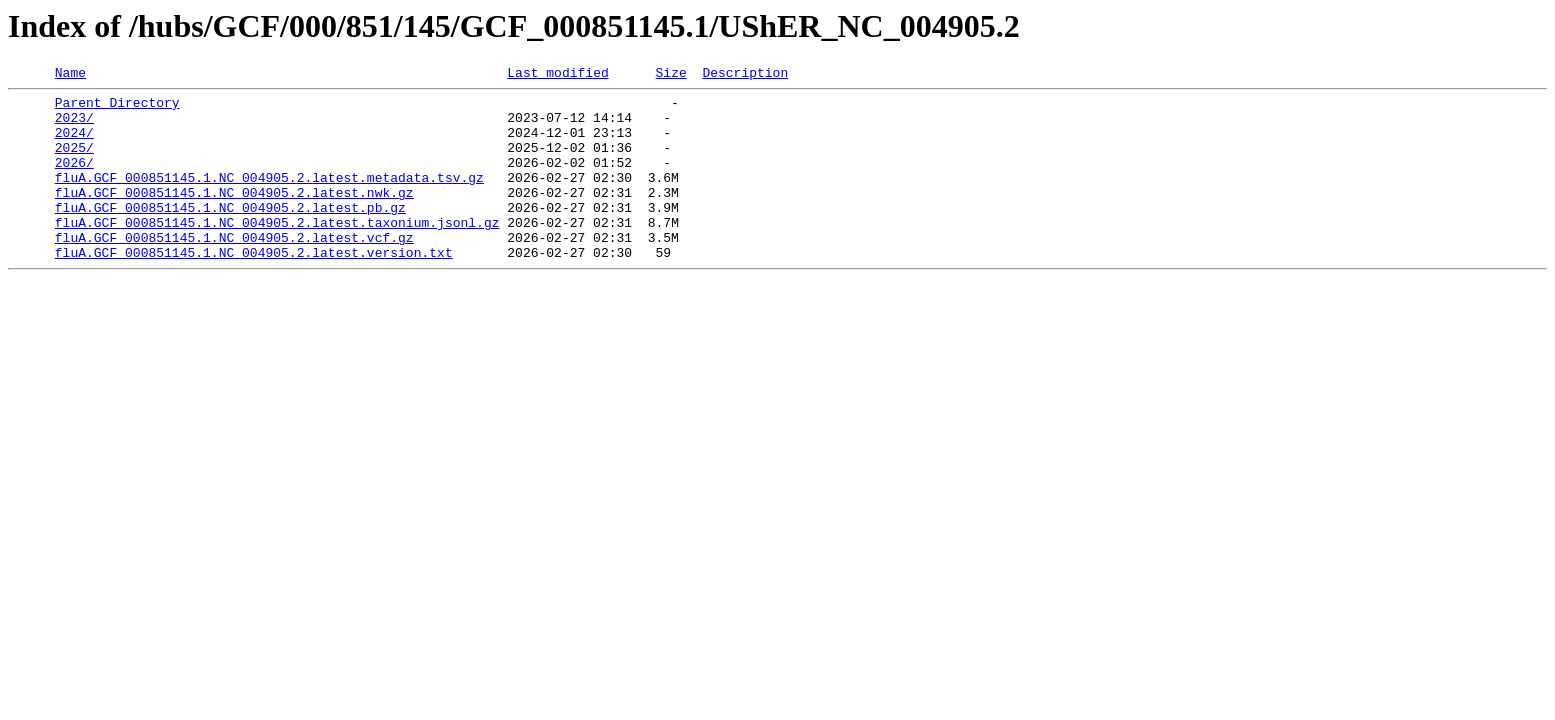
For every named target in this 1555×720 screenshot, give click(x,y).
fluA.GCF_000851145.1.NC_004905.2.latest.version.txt (254, 288)
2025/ (74, 162)
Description (745, 75)
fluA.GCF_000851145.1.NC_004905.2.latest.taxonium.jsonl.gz (277, 252)
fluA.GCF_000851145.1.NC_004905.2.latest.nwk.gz (234, 216)
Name (70, 75)
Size (670, 75)
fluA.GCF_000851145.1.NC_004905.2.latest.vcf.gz (234, 270)
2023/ (74, 126)
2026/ (74, 180)
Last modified (557, 75)
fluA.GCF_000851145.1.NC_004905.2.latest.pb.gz (230, 234)
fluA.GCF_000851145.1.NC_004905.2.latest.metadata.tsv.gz (269, 198)
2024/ (74, 144)
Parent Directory (117, 108)
